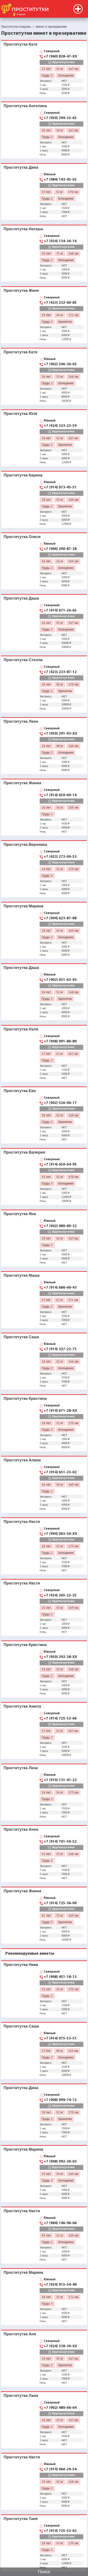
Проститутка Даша (21, 598)
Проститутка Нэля (21, 1029)
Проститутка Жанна (22, 782)
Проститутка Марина (23, 906)
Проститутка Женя (21, 290)
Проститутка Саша (21, 1336)
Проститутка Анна (21, 1829)
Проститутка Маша (21, 1275)
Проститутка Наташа (23, 228)
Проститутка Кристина (25, 1398)
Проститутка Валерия (24, 1152)
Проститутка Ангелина (25, 105)
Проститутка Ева (20, 1090)
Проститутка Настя (22, 1521)
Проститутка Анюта (22, 1706)
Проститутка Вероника (25, 844)
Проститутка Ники (21, 1964)
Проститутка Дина (21, 167)
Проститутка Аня (20, 2333)
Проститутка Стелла (23, 659)
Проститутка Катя (20, 44)
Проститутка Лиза (21, 1767)
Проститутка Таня (21, 2518)
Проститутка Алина (22, 1460)
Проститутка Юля (20, 413)
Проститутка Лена (21, 721)
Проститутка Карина (23, 475)
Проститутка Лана (21, 2395)
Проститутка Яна (20, 1213)
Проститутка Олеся (22, 536)
